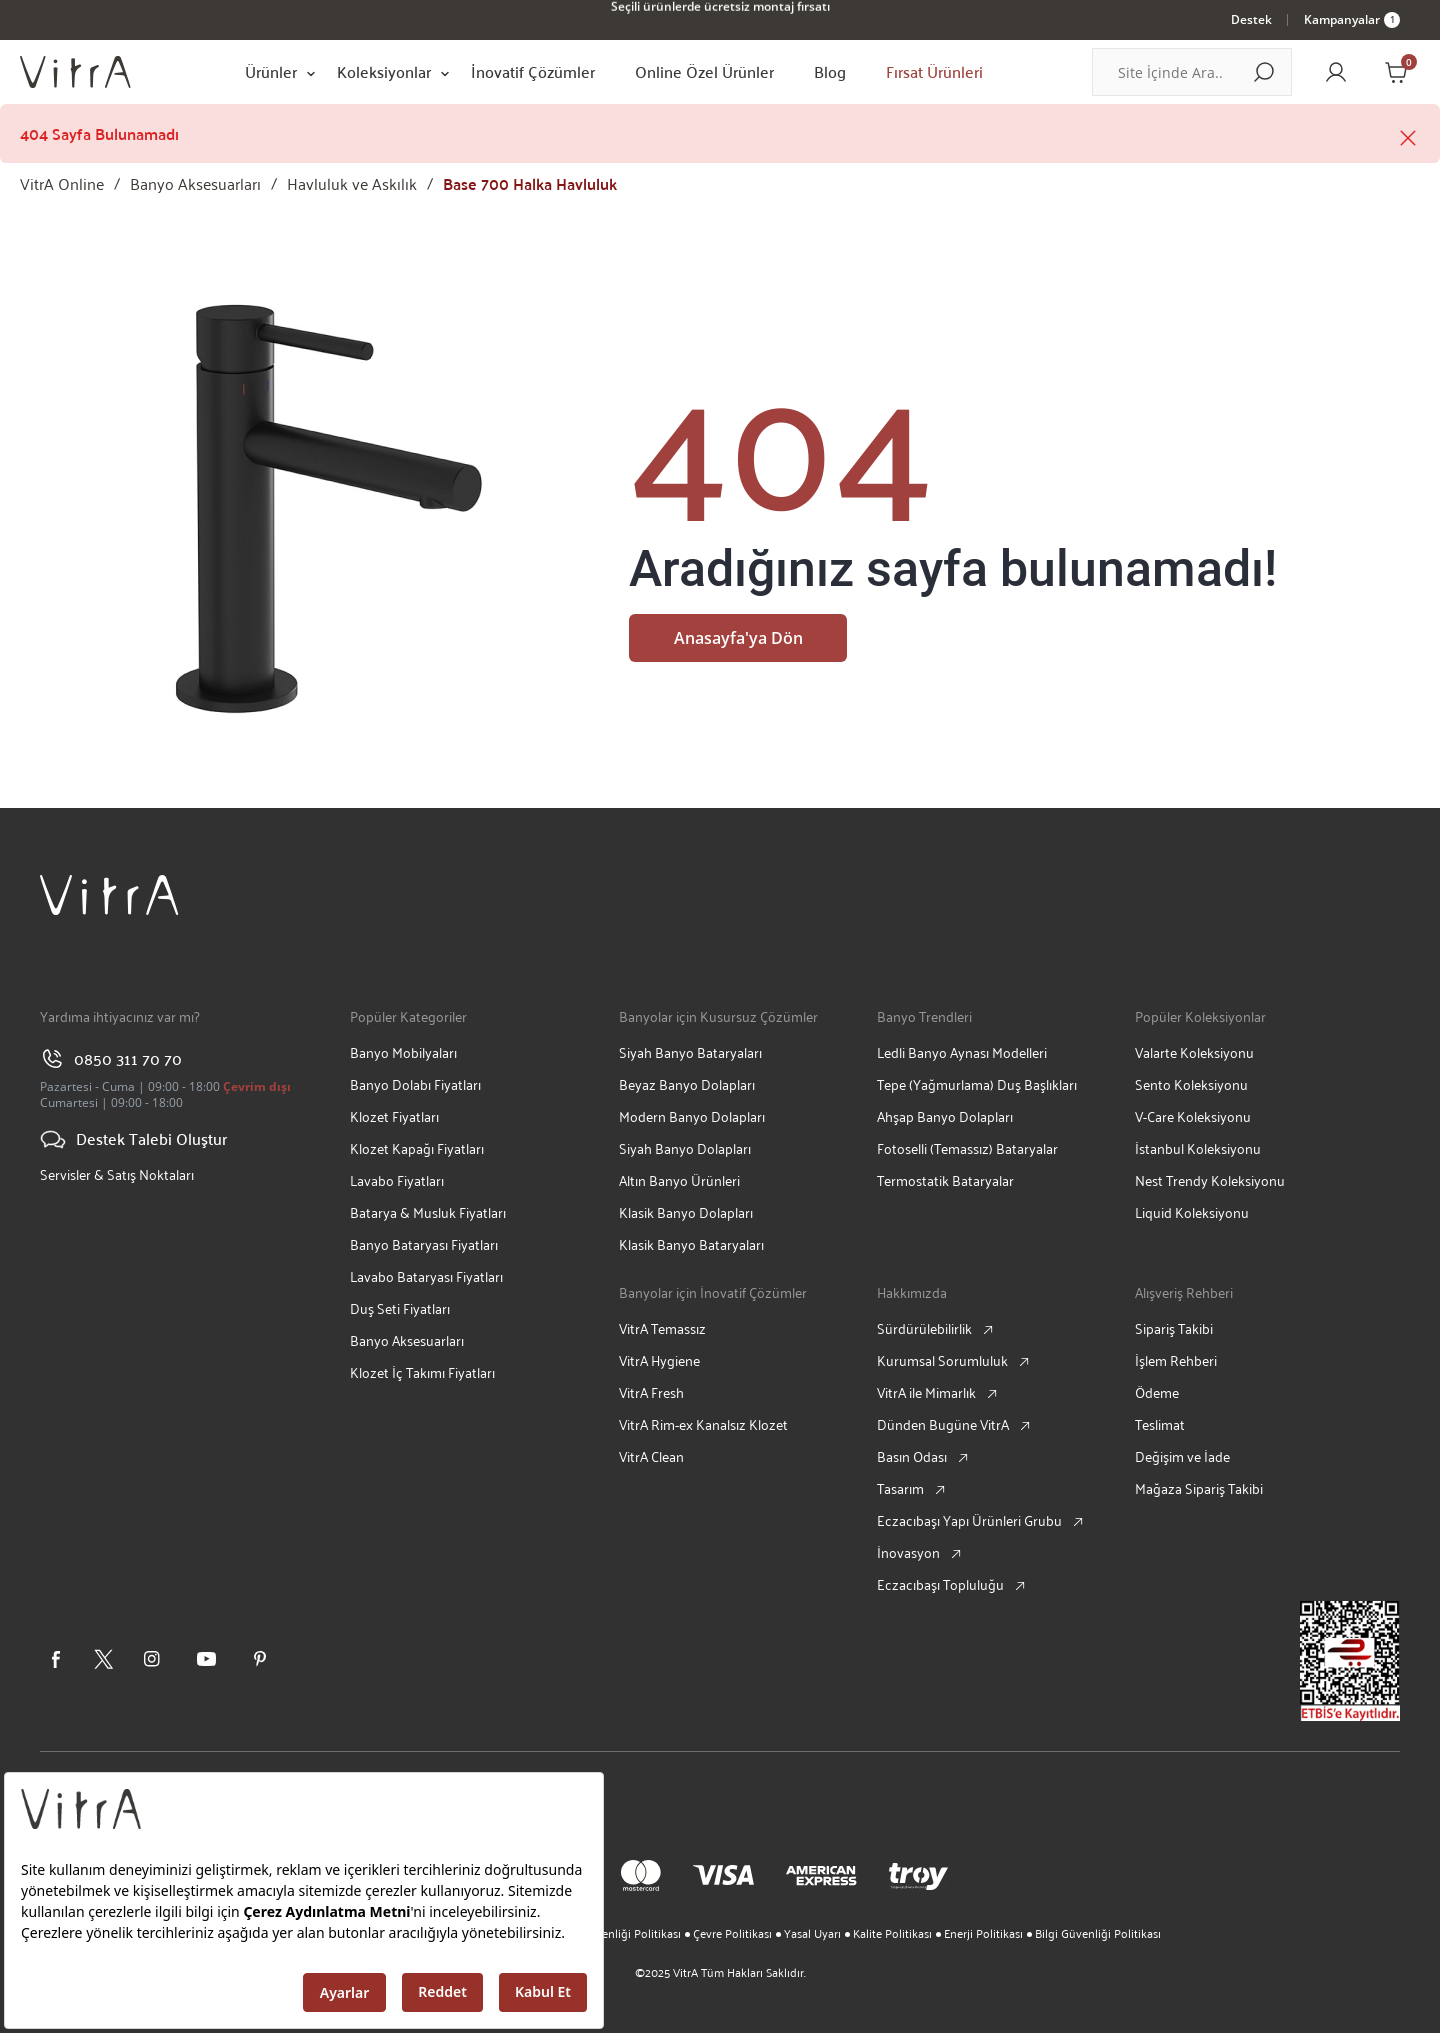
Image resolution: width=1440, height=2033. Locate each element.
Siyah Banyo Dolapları (685, 1148)
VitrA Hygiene (659, 1360)
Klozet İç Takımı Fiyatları (422, 1372)
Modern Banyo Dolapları (692, 1116)
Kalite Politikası (892, 1933)
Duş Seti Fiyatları (400, 1308)
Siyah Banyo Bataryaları (690, 1052)
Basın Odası (912, 1456)
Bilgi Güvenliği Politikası (1098, 1933)
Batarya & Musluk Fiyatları (428, 1212)
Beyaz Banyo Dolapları (687, 1084)
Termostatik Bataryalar (945, 1180)
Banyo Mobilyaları (403, 1052)
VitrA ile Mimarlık (926, 1392)
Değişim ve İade (1182, 1456)
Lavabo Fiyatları (397, 1180)
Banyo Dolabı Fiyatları (415, 1084)
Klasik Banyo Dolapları (686, 1212)
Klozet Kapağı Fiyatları (417, 1148)
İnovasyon (908, 1552)
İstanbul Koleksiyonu (1198, 1148)
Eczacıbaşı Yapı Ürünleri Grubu (969, 1520)
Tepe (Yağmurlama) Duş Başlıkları (977, 1084)
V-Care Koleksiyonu (1193, 1116)
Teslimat (1160, 1424)
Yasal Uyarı (812, 1933)
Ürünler (271, 71)
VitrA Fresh (651, 1392)
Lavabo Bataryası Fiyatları (426, 1276)
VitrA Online (62, 183)
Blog (830, 71)
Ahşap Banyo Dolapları (945, 1116)
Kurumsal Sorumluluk (942, 1360)
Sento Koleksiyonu (1191, 1084)
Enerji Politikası (983, 1933)
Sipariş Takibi (1174, 1328)
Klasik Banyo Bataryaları (691, 1244)
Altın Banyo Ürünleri (679, 1180)
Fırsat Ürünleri (934, 71)
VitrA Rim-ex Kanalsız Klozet (703, 1424)
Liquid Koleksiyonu (1192, 1212)
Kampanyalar (1352, 19)
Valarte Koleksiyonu (1194, 1052)
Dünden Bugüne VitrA (943, 1424)
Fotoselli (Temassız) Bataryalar (967, 1148)
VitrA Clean (651, 1456)
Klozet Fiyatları (394, 1116)
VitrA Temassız (662, 1328)
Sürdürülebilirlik (924, 1328)
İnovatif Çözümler (533, 71)
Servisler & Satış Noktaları (117, 1174)
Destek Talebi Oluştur (133, 1139)
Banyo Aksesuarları (195, 183)
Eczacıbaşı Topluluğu (940, 1584)
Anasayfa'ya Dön (738, 638)
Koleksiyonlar (384, 71)
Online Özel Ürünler (704, 71)
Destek (1251, 19)
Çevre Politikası (732, 1933)
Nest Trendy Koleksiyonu (1210, 1180)
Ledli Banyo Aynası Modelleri (962, 1052)
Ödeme (1157, 1392)
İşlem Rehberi (1176, 1360)
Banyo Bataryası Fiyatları (424, 1244)
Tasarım (900, 1488)
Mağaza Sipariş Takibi (1199, 1488)
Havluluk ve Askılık (352, 183)
